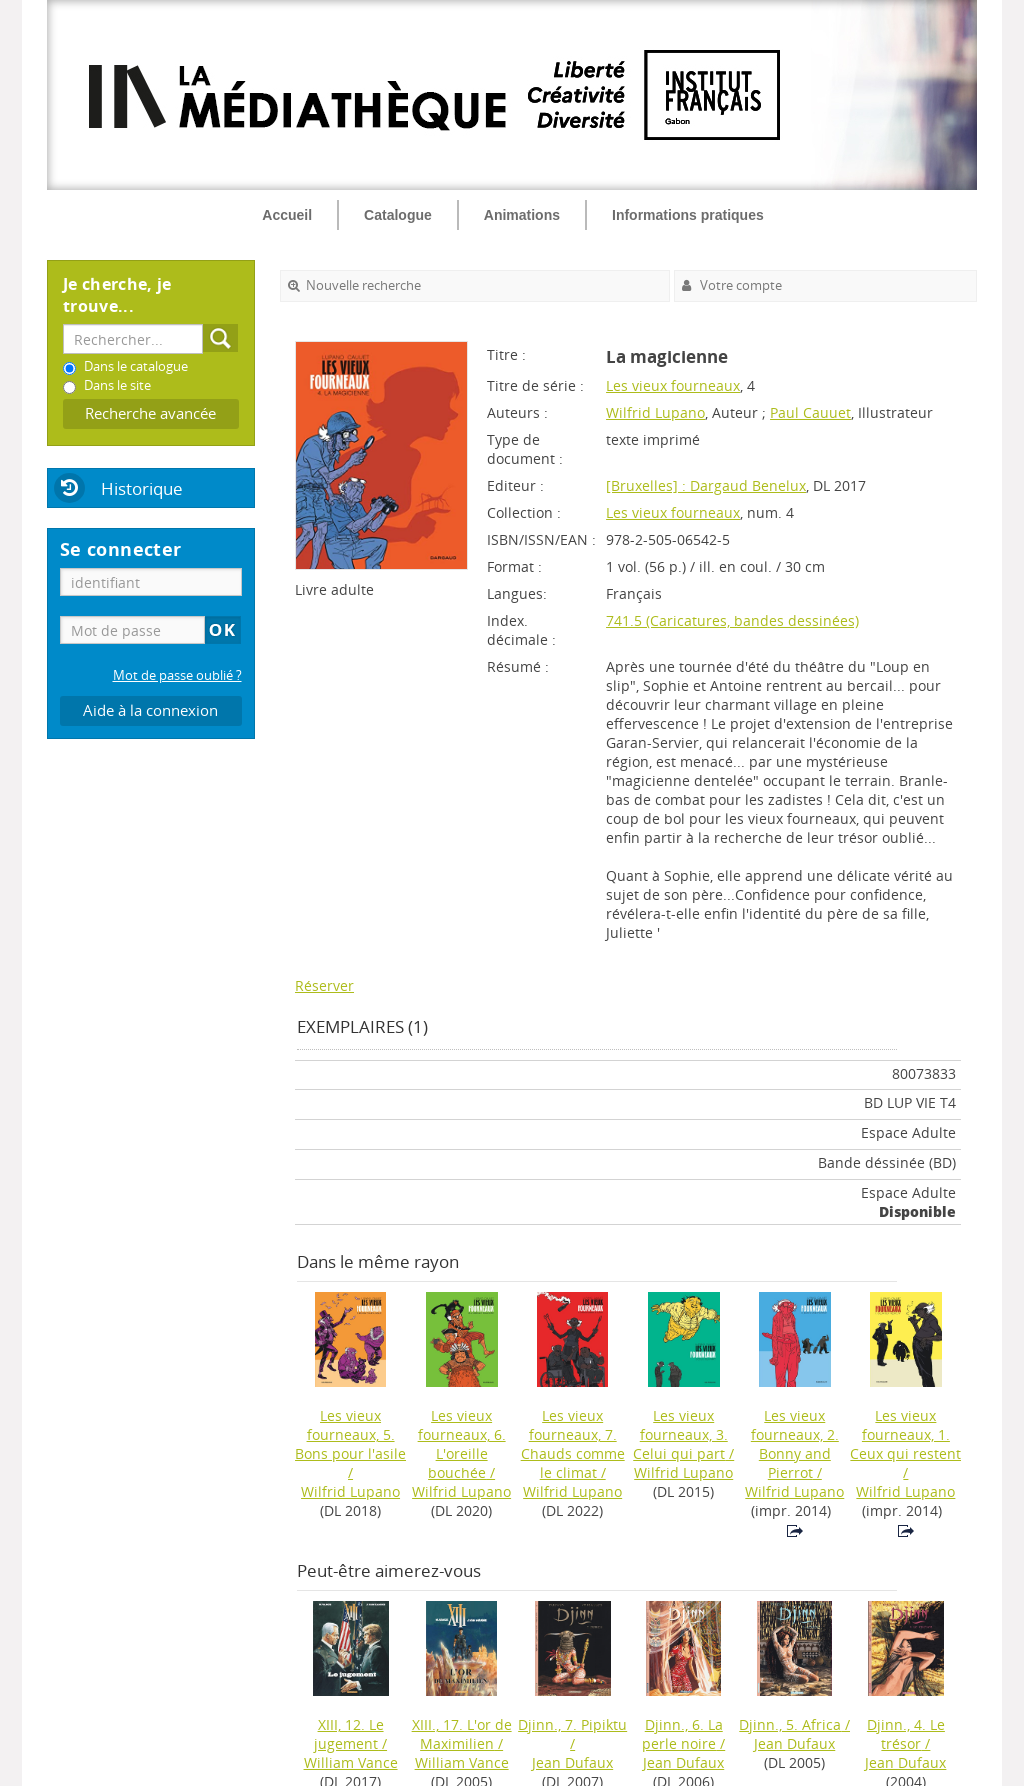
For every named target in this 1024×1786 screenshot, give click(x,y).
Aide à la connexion (150, 710)
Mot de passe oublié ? (177, 675)
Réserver (324, 985)
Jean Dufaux (572, 1762)
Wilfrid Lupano (655, 412)
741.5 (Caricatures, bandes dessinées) (732, 620)
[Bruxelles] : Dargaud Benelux (706, 485)
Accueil (287, 215)
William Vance (351, 1762)
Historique (142, 488)
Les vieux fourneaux (673, 385)
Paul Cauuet (810, 412)
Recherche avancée (150, 413)
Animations (522, 215)
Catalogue (398, 215)
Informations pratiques (688, 215)
